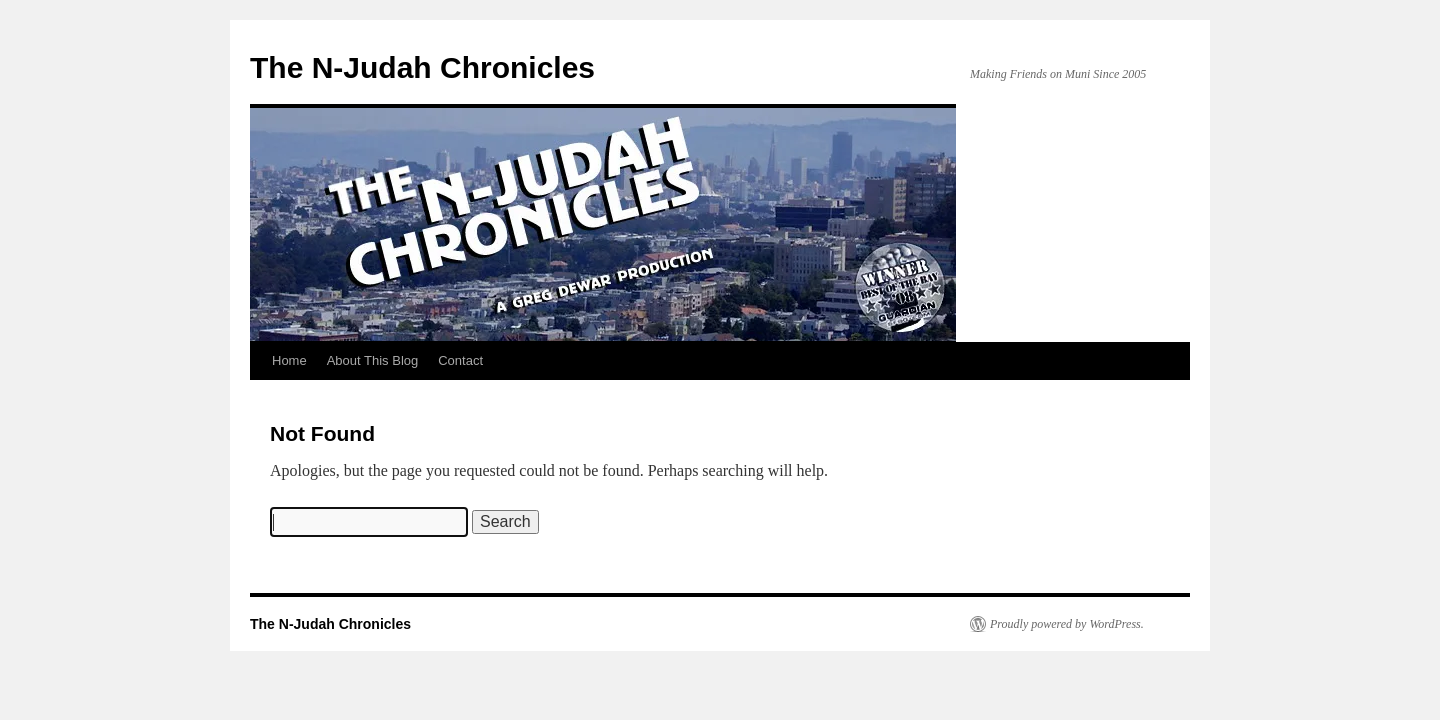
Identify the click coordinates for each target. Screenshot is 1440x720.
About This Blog (373, 360)
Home (289, 360)
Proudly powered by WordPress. (1067, 624)
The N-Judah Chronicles (422, 67)
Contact (460, 360)
